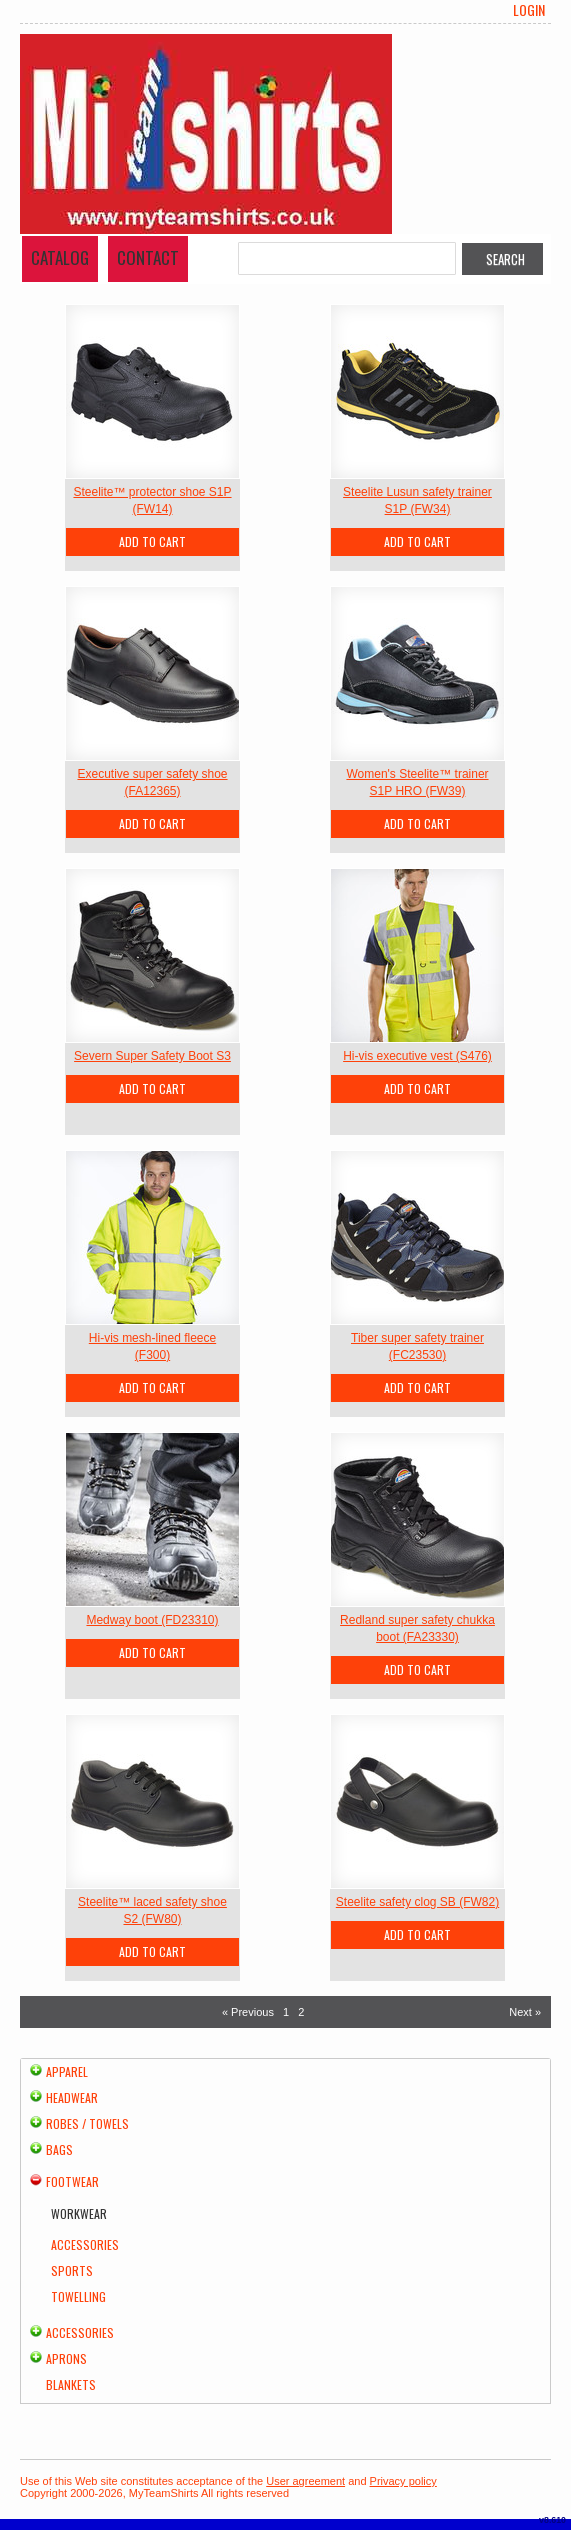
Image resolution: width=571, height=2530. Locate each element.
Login (529, 10)
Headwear (72, 2097)
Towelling (78, 2296)
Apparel (67, 2071)
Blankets (71, 2384)
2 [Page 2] (301, 2012)
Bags (59, 2149)
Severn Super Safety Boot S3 (152, 1056)
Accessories (85, 2244)
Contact (148, 257)
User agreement (305, 2481)
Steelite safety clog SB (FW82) (417, 1902)
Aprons (66, 2358)
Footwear (72, 2181)
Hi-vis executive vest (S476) (417, 1056)
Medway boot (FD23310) (152, 1620)
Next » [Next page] (525, 2012)
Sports (72, 2270)
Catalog (60, 257)
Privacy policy (403, 2481)
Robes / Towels (87, 2123)
